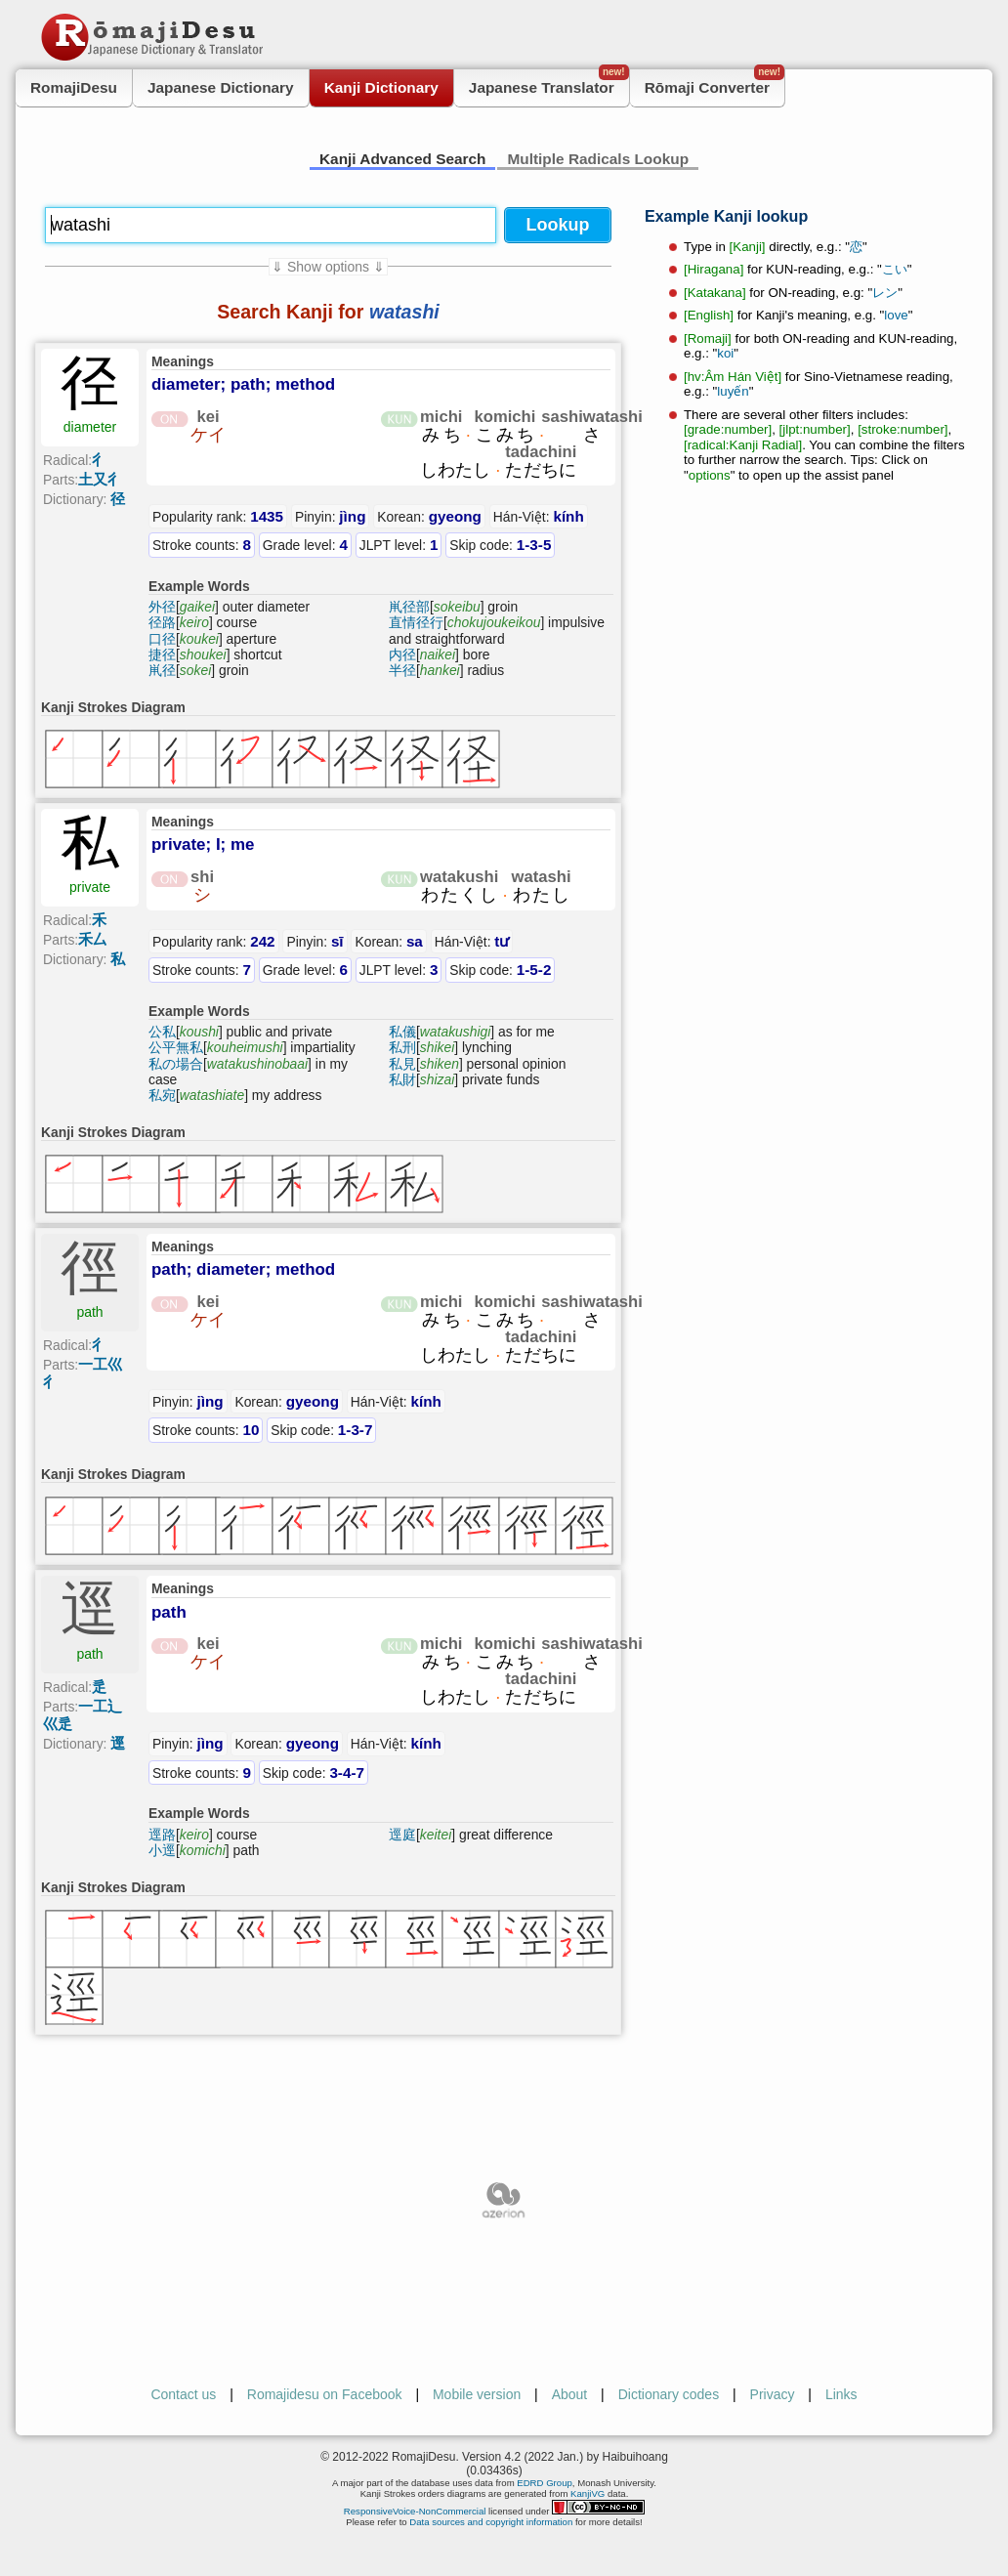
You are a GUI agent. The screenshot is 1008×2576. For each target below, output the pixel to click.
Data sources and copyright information (490, 2521)
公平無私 (175, 1047)
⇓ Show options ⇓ (328, 266)
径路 (162, 622)
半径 (402, 670)
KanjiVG (587, 2493)
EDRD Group (544, 2482)
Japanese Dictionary (220, 87)
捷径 (162, 654)
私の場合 (175, 1064)
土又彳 (100, 479)
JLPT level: (399, 544)
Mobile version (477, 2394)
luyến (732, 391)
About (570, 2394)
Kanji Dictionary (381, 87)
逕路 (162, 1834)
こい (894, 269)
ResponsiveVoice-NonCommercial (415, 2511)
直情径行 (416, 622)
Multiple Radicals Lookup (598, 158)
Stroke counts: (201, 544)
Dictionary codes (669, 2394)
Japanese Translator (549, 82)
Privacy (772, 2394)
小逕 (162, 1850)
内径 (402, 654)
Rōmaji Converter (714, 82)
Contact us (183, 2394)
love (895, 315)
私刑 (402, 1047)
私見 (402, 1064)
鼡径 (162, 670)
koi (725, 353)
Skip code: (500, 544)
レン (885, 292)
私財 (402, 1079)
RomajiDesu (73, 87)
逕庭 (402, 1834)
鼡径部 (409, 606)
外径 (162, 606)
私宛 (162, 1095)
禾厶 (92, 939)
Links (841, 2394)
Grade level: (305, 544)
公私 (162, 1031)
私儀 (402, 1031)
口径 (162, 639)
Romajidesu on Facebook (324, 2394)
